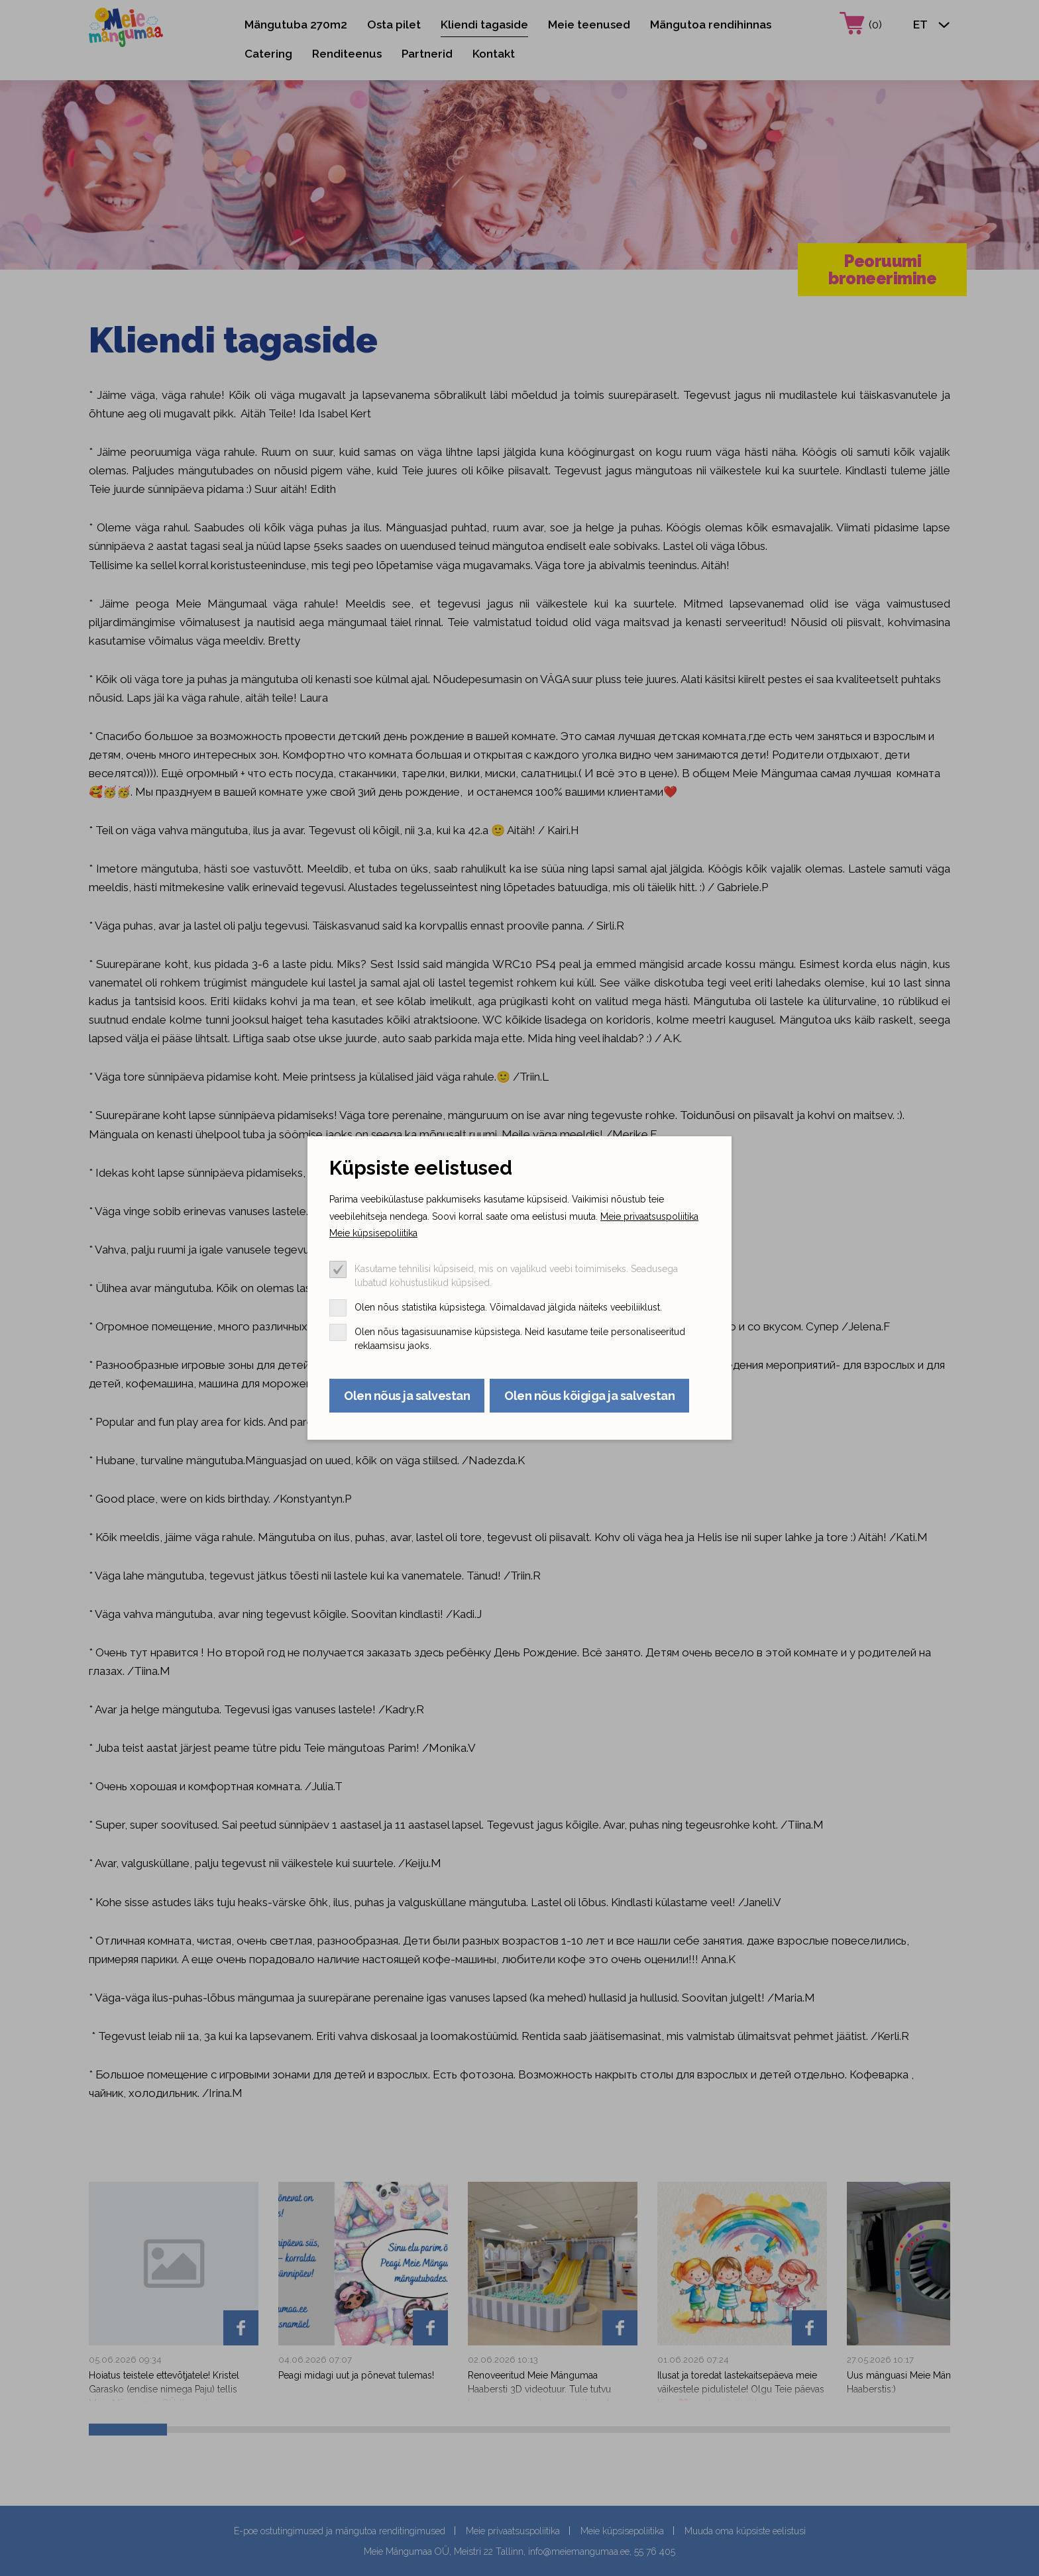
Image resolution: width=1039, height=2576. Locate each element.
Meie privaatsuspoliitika (649, 1216)
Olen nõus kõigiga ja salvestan (589, 1396)
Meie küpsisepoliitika (373, 1233)
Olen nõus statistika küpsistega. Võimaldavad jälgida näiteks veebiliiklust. (508, 1307)
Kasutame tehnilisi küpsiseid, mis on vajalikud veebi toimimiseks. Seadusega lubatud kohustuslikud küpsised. (516, 1275)
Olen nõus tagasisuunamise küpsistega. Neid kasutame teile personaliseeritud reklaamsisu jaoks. (520, 1338)
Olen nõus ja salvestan (407, 1396)
